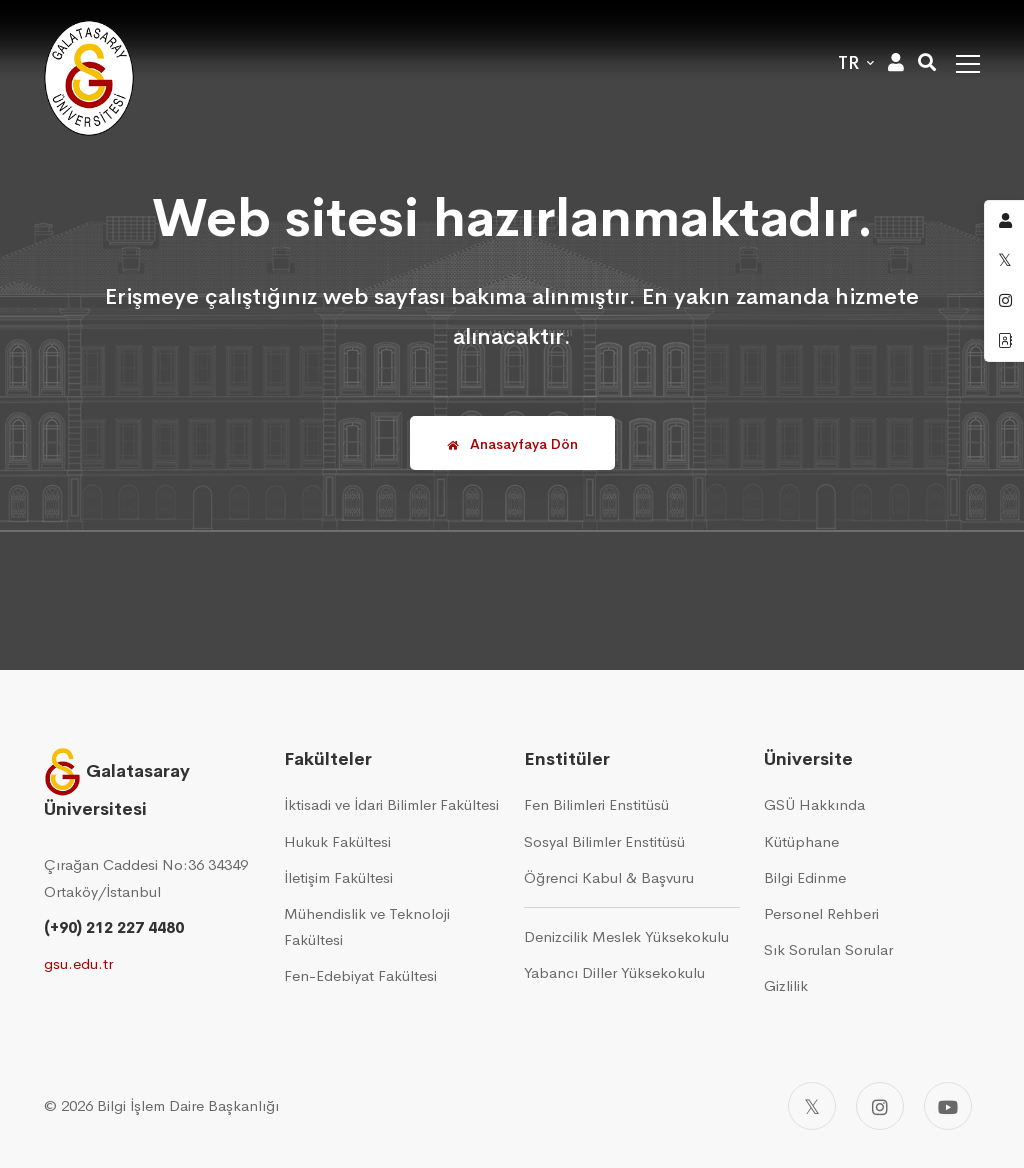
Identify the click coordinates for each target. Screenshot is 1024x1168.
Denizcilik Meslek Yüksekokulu (626, 936)
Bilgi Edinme (805, 877)
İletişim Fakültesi (338, 877)
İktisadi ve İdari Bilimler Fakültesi (391, 804)
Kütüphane (801, 841)
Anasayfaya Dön (512, 444)
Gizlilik (786, 985)
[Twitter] (812, 1106)
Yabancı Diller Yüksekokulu (614, 972)
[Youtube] (948, 1106)
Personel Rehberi (821, 913)
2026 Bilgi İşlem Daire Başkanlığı (170, 1105)
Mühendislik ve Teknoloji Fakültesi (367, 926)
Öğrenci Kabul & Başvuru (609, 877)
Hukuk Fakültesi (337, 841)
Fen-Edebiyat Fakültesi (360, 975)
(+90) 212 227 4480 (114, 927)
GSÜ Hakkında (814, 804)
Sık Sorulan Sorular (828, 949)
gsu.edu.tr (78, 963)
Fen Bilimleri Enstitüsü (596, 804)
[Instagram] (880, 1106)
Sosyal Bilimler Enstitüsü (604, 841)
